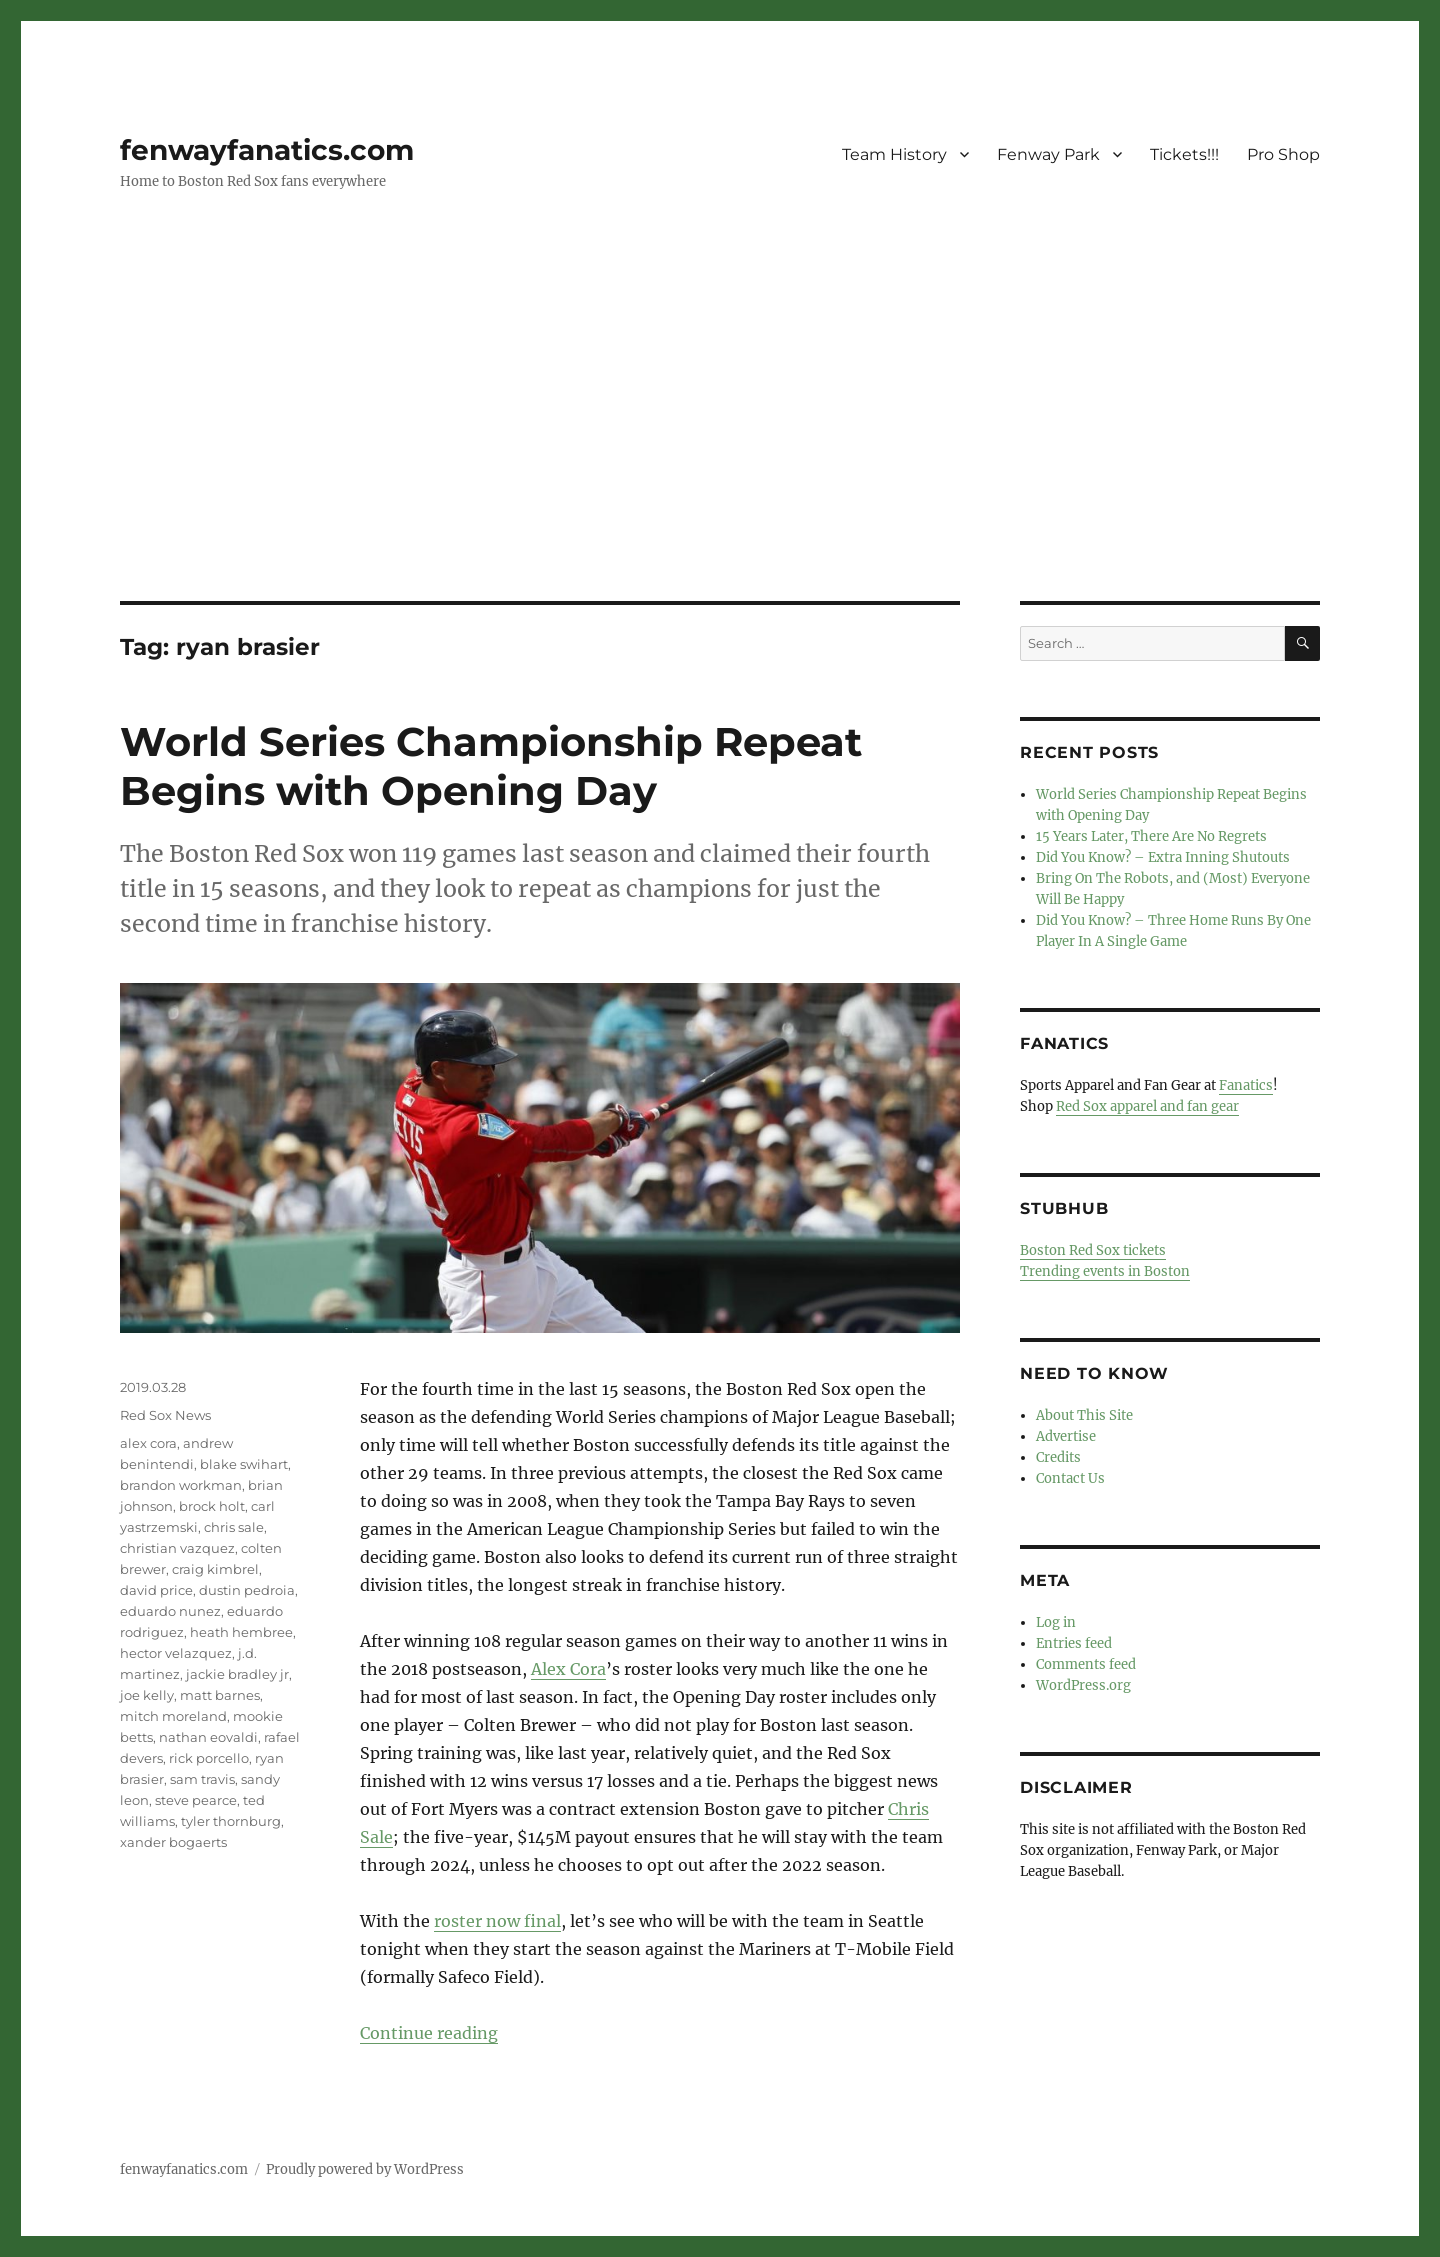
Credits (1058, 1457)
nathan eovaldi (208, 1737)
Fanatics (1246, 1085)
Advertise (1066, 1436)
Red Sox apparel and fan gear (1147, 1106)
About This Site (1084, 1415)
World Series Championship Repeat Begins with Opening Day (491, 766)
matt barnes (220, 1695)
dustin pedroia (247, 1590)
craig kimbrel (215, 1569)
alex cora (148, 1443)
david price (156, 1590)
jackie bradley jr (237, 1674)
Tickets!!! (1184, 154)
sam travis (202, 1779)
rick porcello (209, 1758)
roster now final (497, 1921)
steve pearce (196, 1800)
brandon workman (181, 1485)
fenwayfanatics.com (267, 150)
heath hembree (241, 1632)
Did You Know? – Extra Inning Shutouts (1163, 857)
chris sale (234, 1527)
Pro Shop (1283, 154)
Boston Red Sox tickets (1093, 1250)
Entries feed (1074, 1643)
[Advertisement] (720, 453)
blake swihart (244, 1464)
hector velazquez (176, 1653)
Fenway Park (1048, 154)
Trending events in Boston (1105, 1271)
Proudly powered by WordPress (365, 2169)
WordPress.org (1083, 1685)
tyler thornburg (231, 1821)
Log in (1056, 1622)
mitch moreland (173, 1716)
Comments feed (1086, 1664)
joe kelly (147, 1695)
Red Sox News (165, 1415)
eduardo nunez (170, 1611)
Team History (894, 154)
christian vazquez (177, 1548)
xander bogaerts (173, 1842)
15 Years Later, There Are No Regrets (1151, 836)
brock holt (212, 1506)
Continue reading (429, 2033)
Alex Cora (568, 1669)
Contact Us (1070, 1478)
